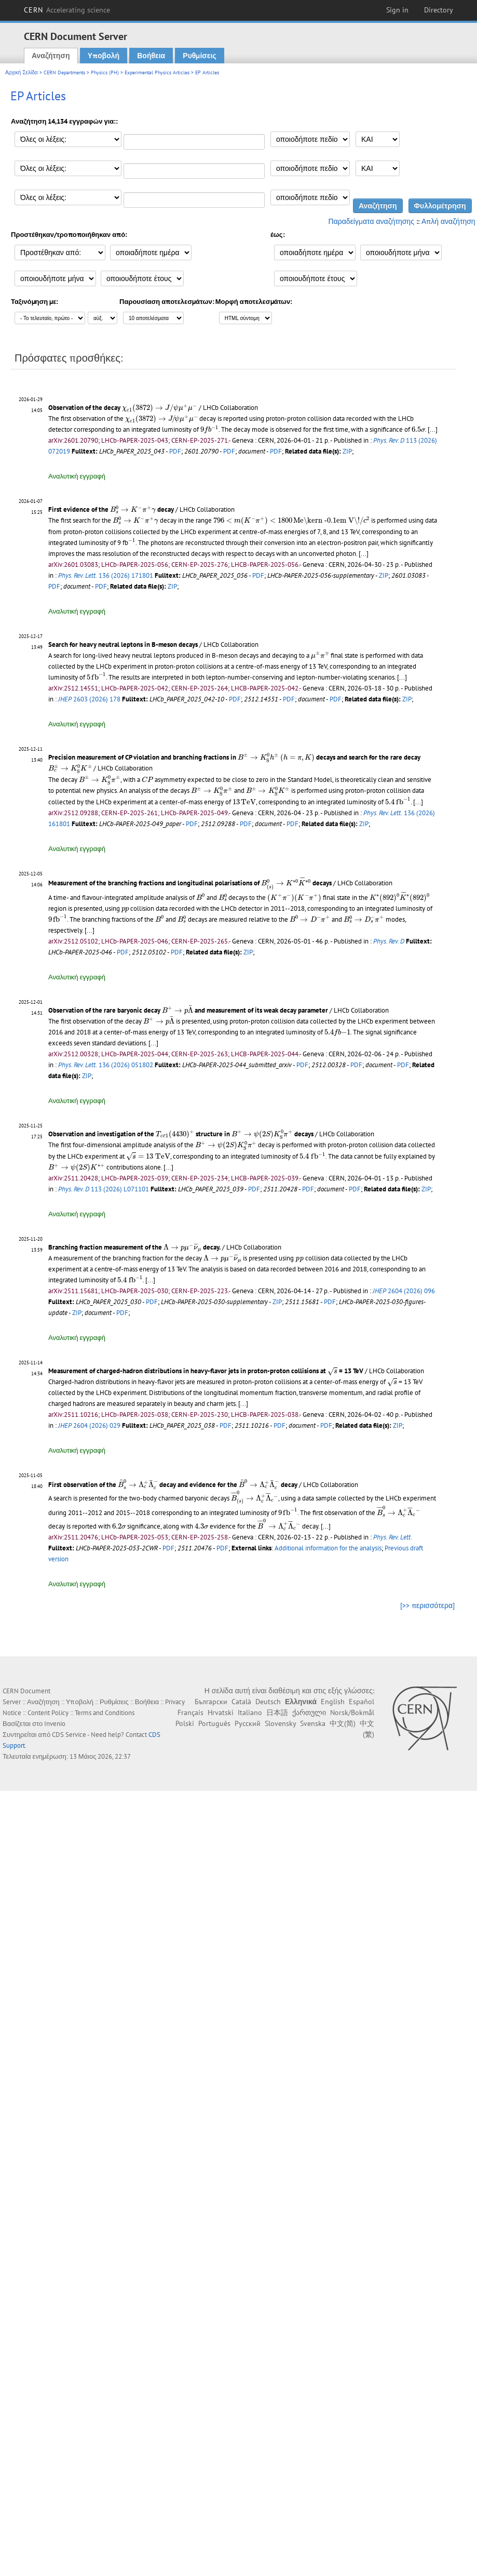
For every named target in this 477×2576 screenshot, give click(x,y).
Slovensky (280, 1723)
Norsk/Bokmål (352, 1712)
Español (361, 1701)
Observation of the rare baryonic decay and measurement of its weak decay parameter (188, 1010)
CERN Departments (64, 72)
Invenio (54, 1723)
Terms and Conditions (104, 1712)
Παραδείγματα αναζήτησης (371, 221)
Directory (438, 10)
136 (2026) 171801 (105, 575)
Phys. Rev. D (388, 941)
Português (214, 1723)
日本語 (277, 1712)
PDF (175, 451)
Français (190, 1712)
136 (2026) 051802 (105, 1064)
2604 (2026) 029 (89, 1425)
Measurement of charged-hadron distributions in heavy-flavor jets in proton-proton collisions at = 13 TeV (205, 1370)
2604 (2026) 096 (404, 1290)
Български (211, 1701)
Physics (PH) (105, 72)
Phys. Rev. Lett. (392, 1537)
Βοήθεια (151, 55)
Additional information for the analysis (328, 1548)
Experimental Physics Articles (157, 72)
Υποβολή (103, 55)
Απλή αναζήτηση (448, 221)
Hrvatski (221, 1712)
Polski (184, 1723)
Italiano (250, 1712)
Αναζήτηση (51, 55)
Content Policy (48, 1712)
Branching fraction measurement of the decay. (134, 1247)
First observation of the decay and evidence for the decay (172, 1484)
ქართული (309, 1712)
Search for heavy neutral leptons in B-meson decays (123, 644)
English (333, 1701)
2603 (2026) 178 (89, 699)
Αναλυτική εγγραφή (76, 476)
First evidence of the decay (111, 509)
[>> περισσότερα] (427, 1605)
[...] (433, 429)
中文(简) (343, 1723)
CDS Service (69, 1734)
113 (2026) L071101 (103, 1189)
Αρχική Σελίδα (21, 72)
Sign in (397, 10)
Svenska (312, 1723)
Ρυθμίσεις (199, 55)
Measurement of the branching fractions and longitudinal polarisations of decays (190, 883)
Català (241, 1701)
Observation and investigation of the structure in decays (181, 1134)
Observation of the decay (122, 407)
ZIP (347, 451)
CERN (67, 10)
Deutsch (268, 1701)
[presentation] (159, 408)
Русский (248, 1723)
